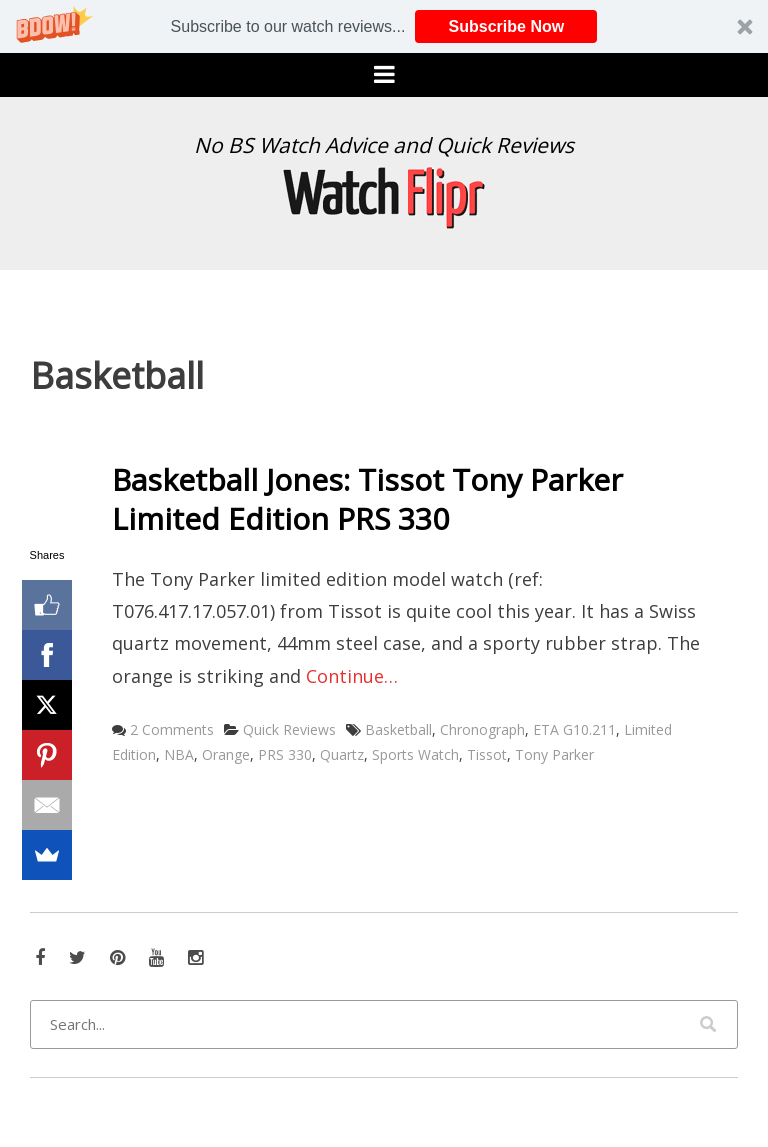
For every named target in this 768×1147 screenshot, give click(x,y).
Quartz (342, 754)
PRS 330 (285, 754)
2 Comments (172, 729)
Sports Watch (415, 754)
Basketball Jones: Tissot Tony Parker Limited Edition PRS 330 (367, 499)
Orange (226, 754)
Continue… (352, 676)
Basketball (398, 729)
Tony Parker (554, 754)
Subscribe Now (507, 26)
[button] (384, 26)
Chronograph (482, 729)
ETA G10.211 (574, 729)
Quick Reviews (289, 729)
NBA (179, 754)
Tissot (487, 754)
